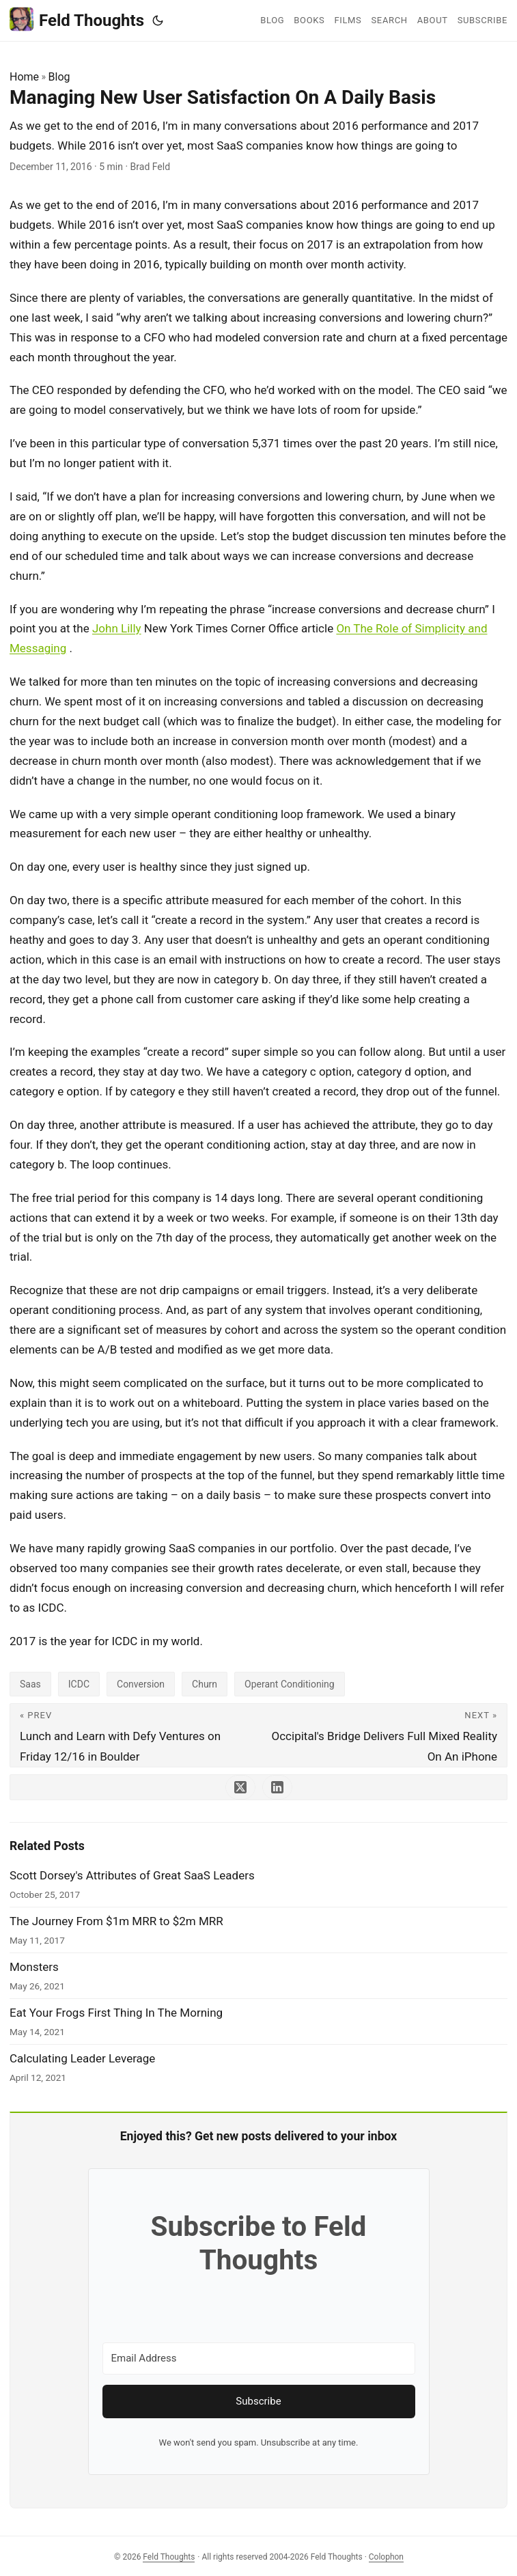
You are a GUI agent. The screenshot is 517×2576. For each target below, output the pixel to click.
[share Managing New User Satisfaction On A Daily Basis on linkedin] (277, 1787)
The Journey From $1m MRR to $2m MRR (116, 1921)
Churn (204, 1684)
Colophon (386, 2557)
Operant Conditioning (289, 1684)
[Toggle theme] (158, 20)
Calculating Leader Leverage (82, 2058)
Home (24, 76)
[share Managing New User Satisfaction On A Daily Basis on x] (240, 1787)
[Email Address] (258, 2358)
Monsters (34, 1967)
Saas (30, 1684)
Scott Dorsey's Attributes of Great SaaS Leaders (132, 1875)
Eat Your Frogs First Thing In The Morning (116, 2012)
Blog (59, 76)
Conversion (141, 1684)
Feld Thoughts (77, 19)
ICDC (78, 1684)
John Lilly (116, 628)
